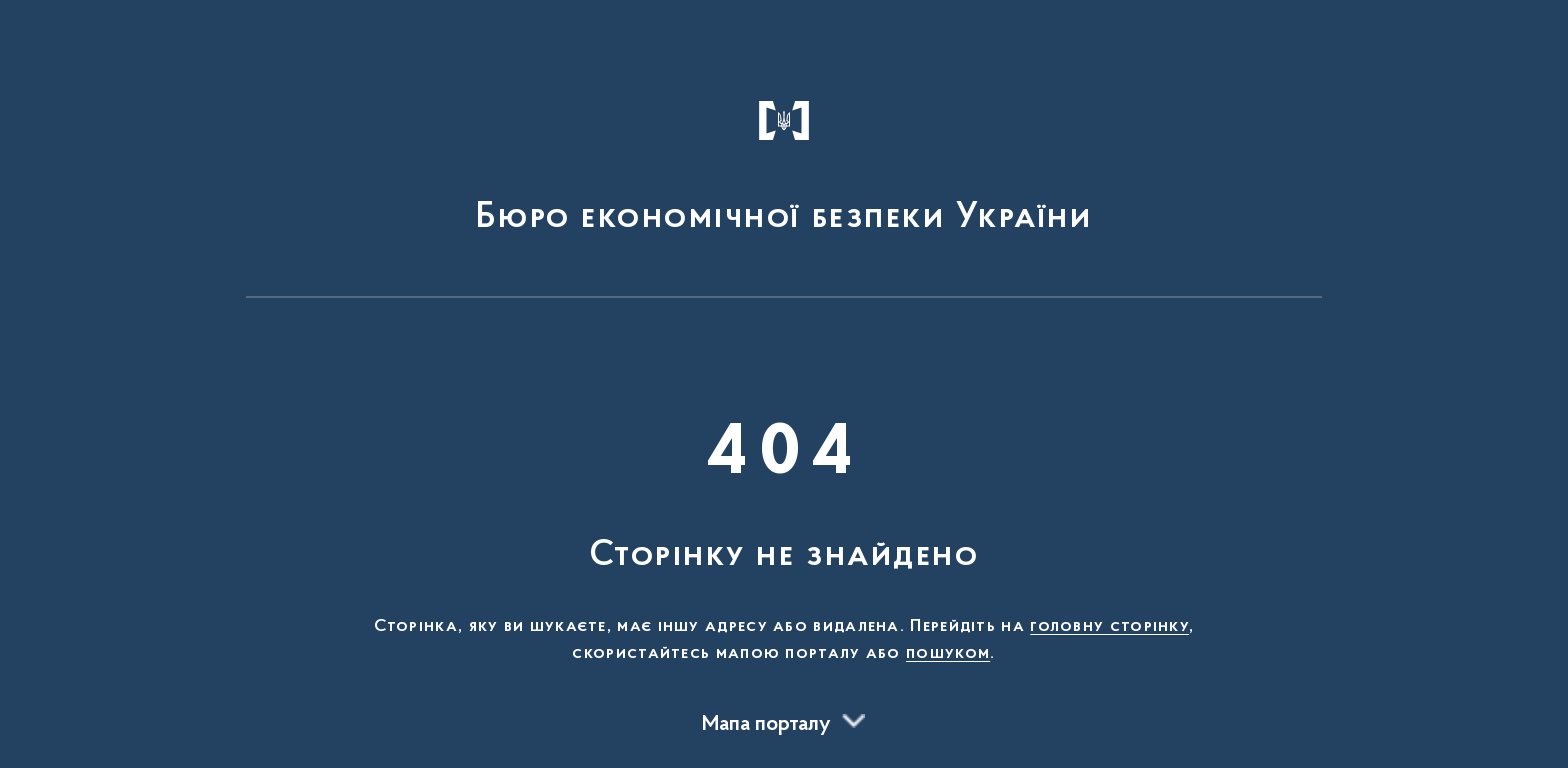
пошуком (948, 654)
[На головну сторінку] (784, 158)
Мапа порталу (766, 725)
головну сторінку (1109, 627)
